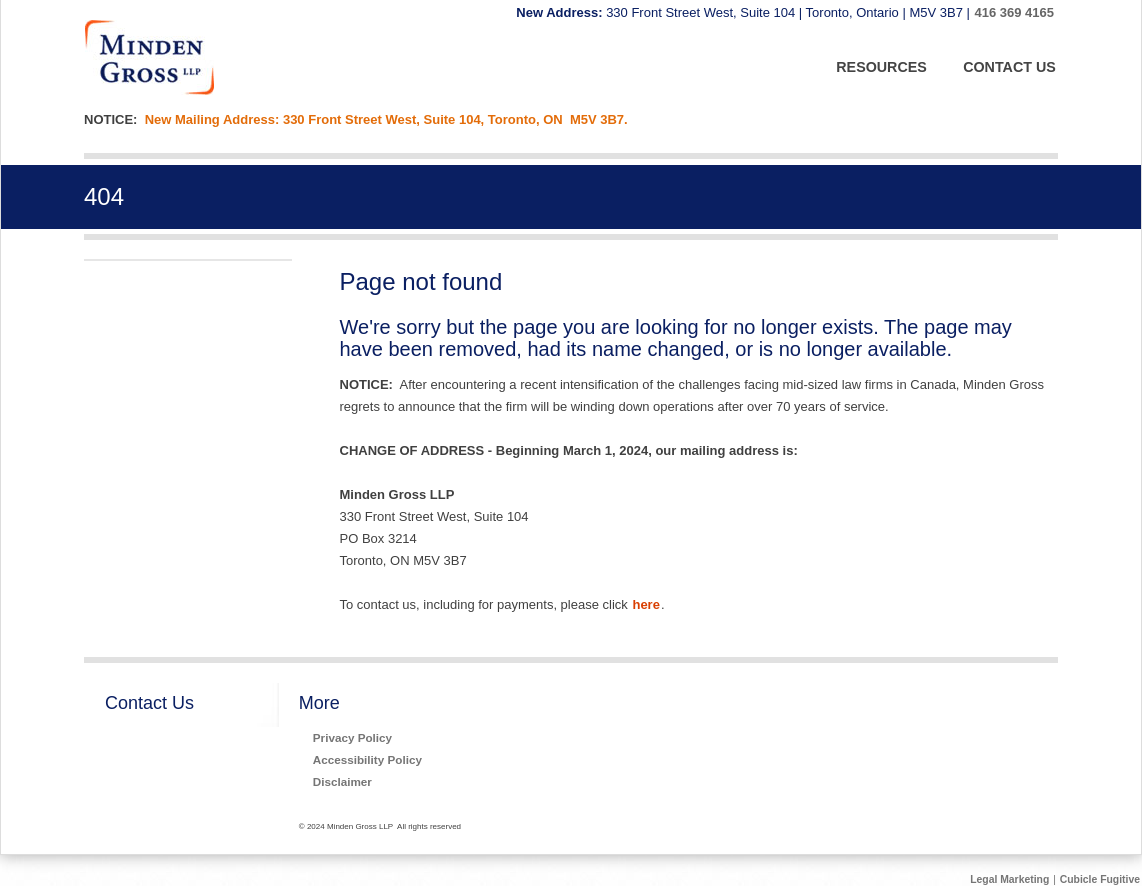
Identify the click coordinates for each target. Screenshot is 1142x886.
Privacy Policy (352, 737)
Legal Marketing (1009, 879)
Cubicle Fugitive (1100, 879)
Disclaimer (342, 781)
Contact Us (149, 703)
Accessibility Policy (367, 759)
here (645, 604)
